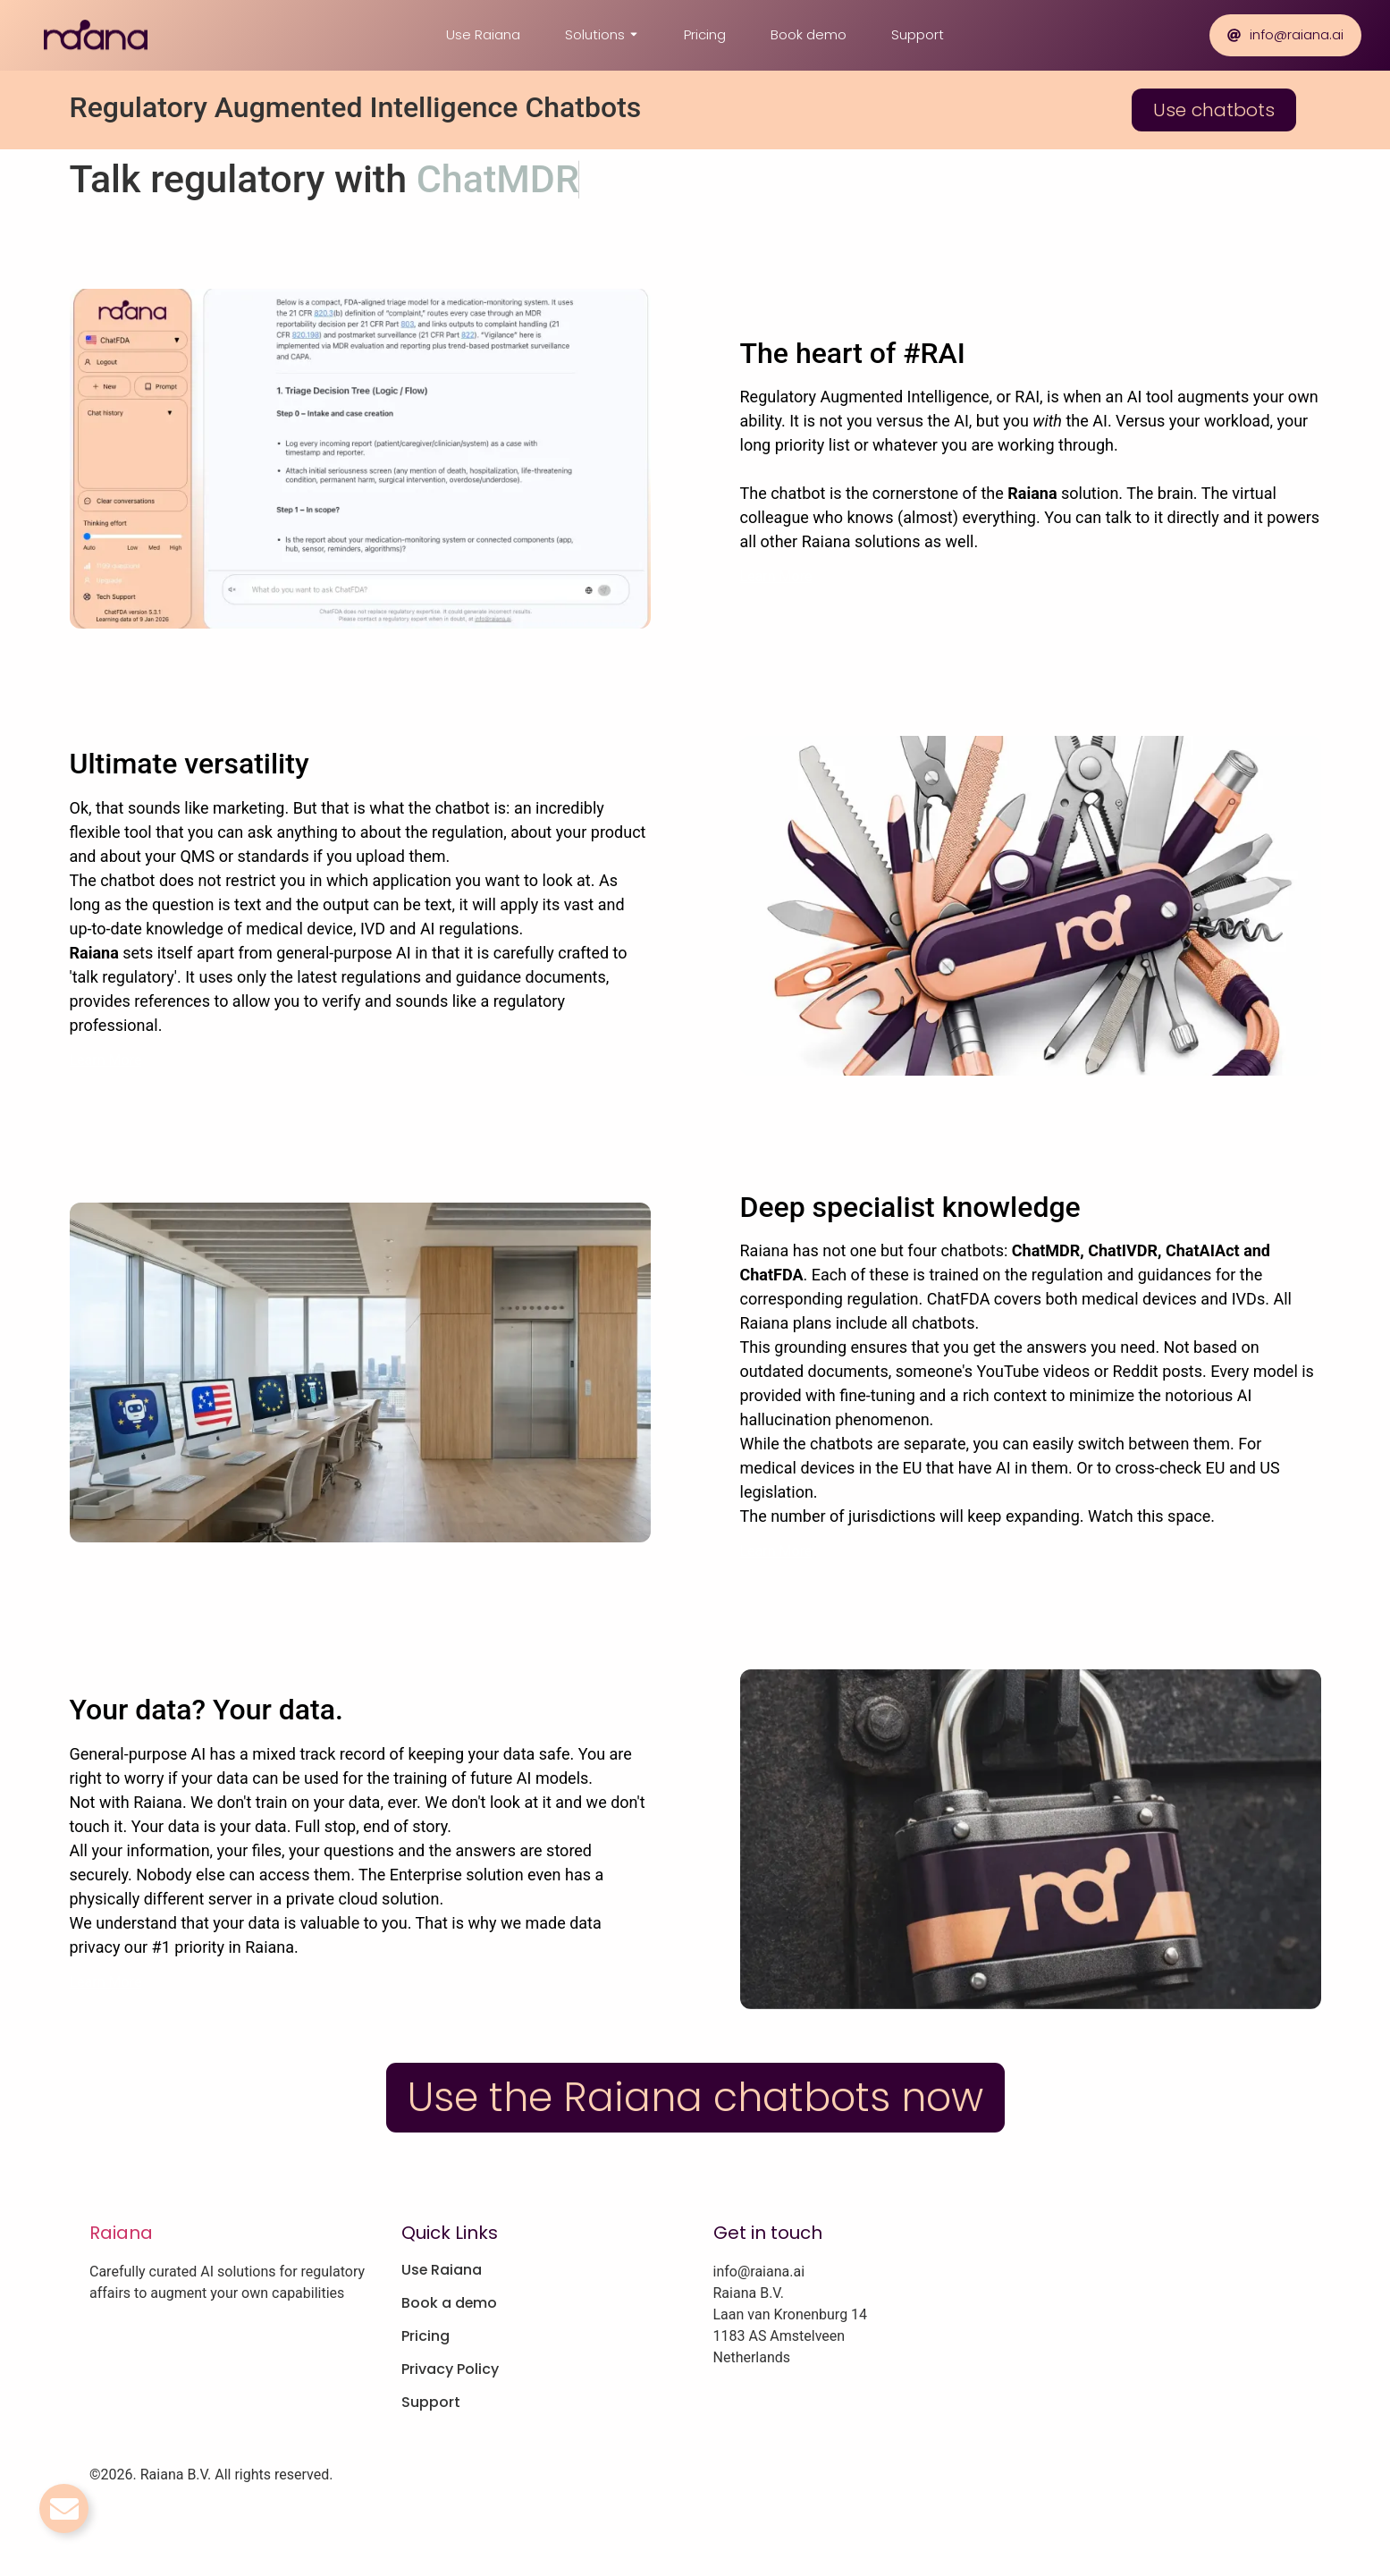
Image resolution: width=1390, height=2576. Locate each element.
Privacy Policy (450, 2369)
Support (917, 34)
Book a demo (449, 2302)
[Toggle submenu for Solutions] (632, 35)
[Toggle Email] (63, 2508)
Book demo (809, 34)
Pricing (705, 34)
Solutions (595, 34)
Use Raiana (483, 34)
